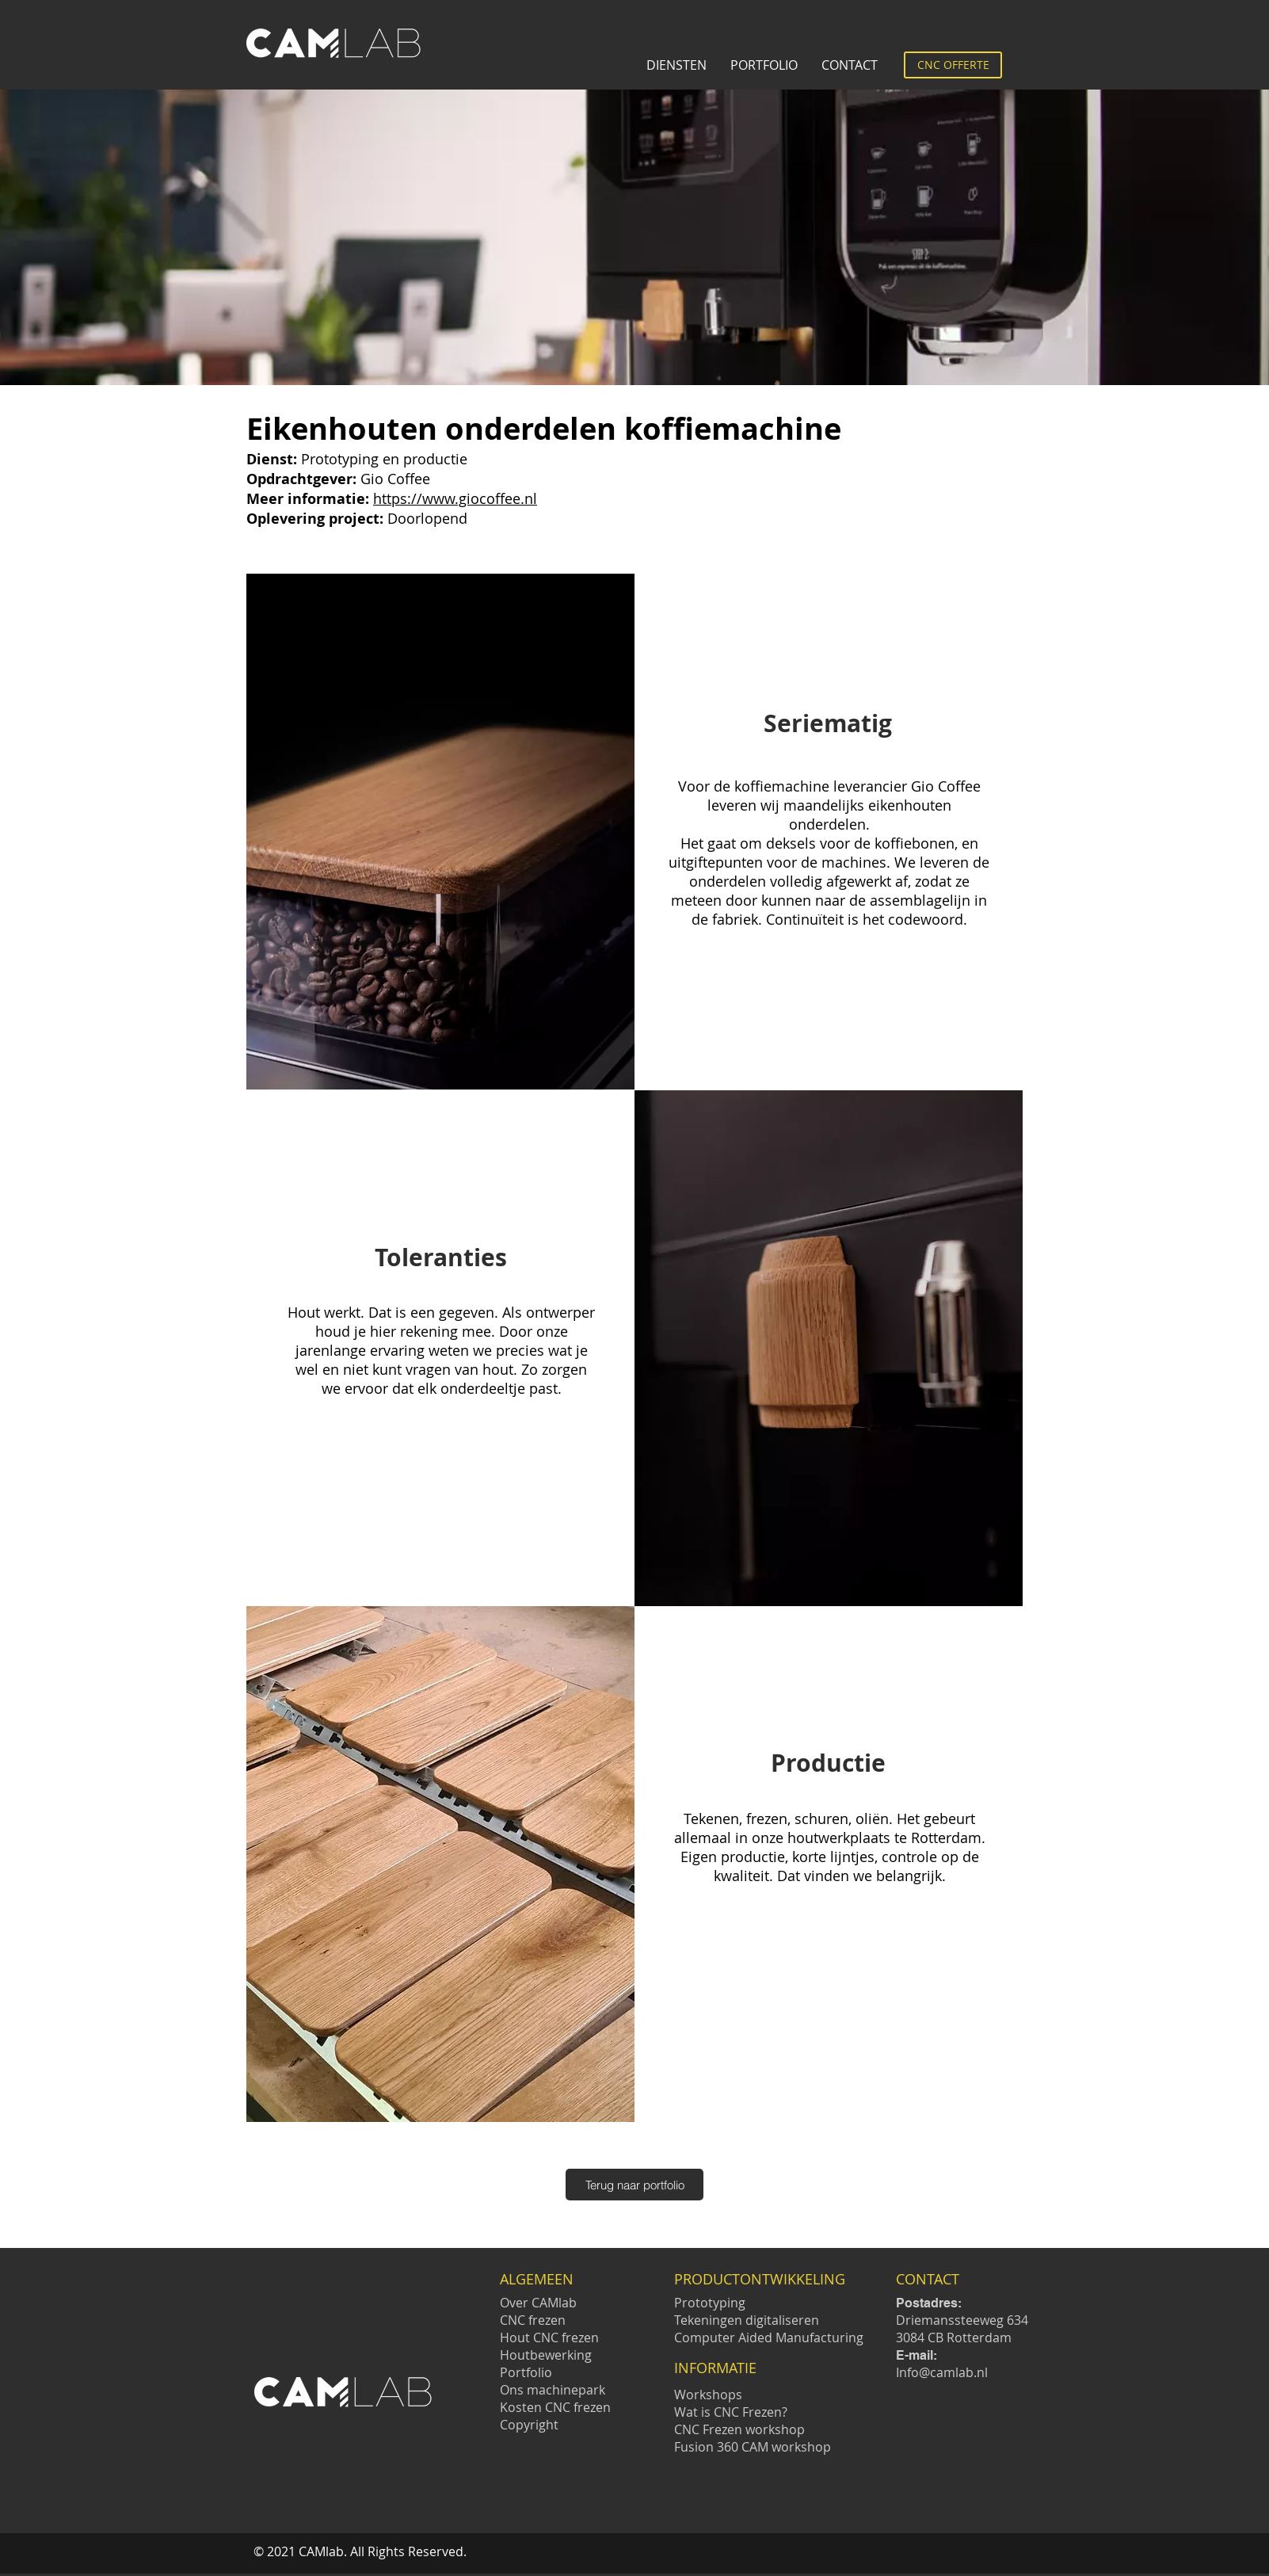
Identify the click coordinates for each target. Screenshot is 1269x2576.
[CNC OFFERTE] (953, 65)
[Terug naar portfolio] (634, 2184)
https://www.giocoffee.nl (455, 498)
